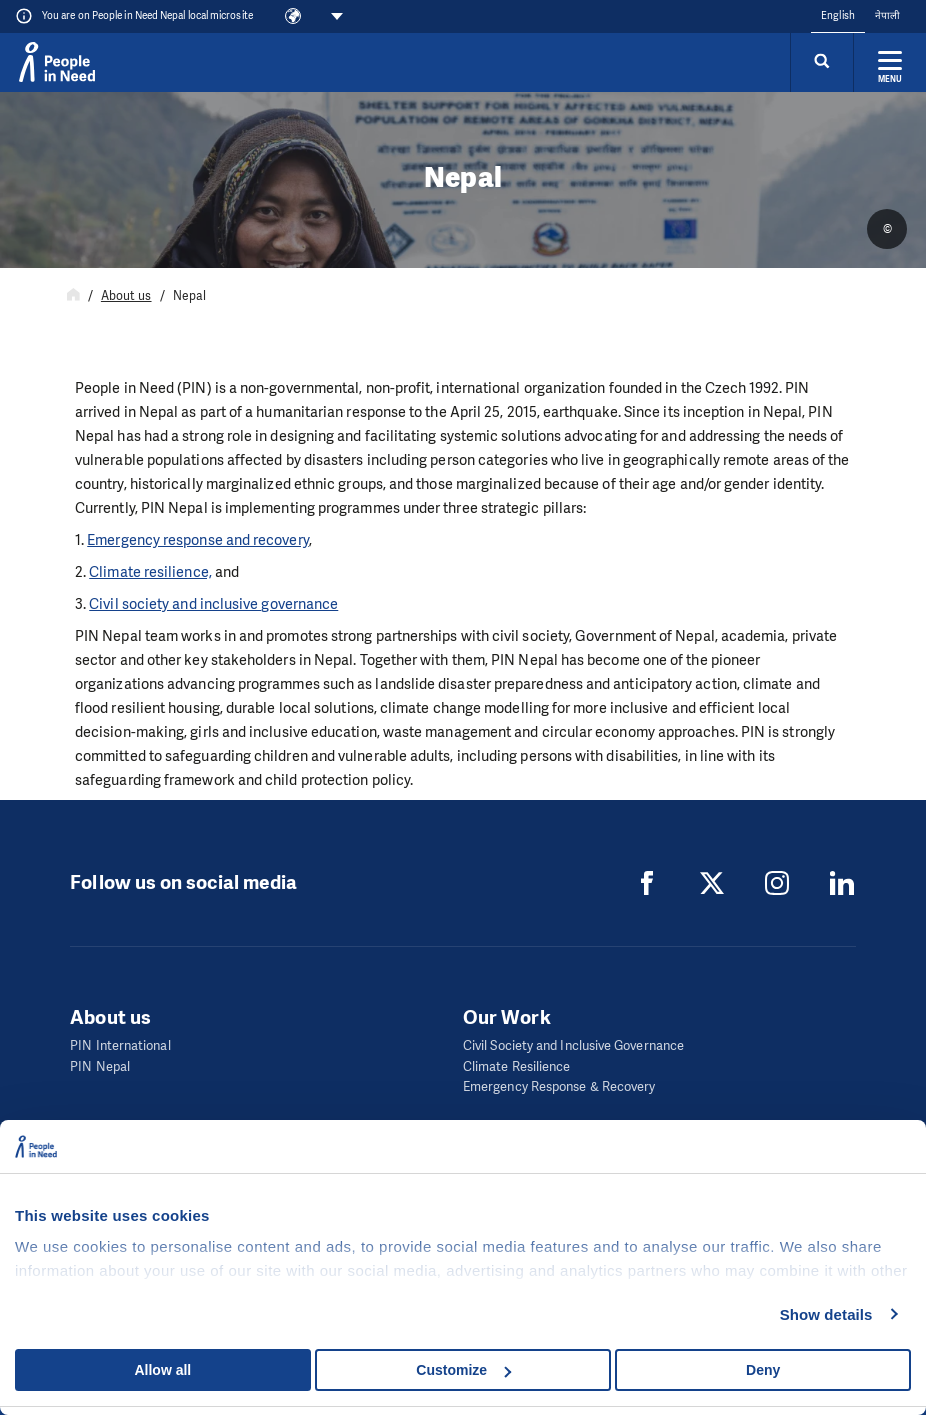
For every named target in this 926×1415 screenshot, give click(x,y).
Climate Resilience (516, 1066)
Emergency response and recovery (197, 540)
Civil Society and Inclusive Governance (573, 1045)
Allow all (162, 1370)
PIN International (120, 1045)
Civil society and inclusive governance (213, 604)
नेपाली (887, 15)
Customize (463, 1370)
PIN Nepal (100, 1066)
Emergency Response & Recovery (559, 1086)
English (838, 15)
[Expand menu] (890, 62)
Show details (826, 1314)
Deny (763, 1370)
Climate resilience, (150, 572)
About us (126, 296)
